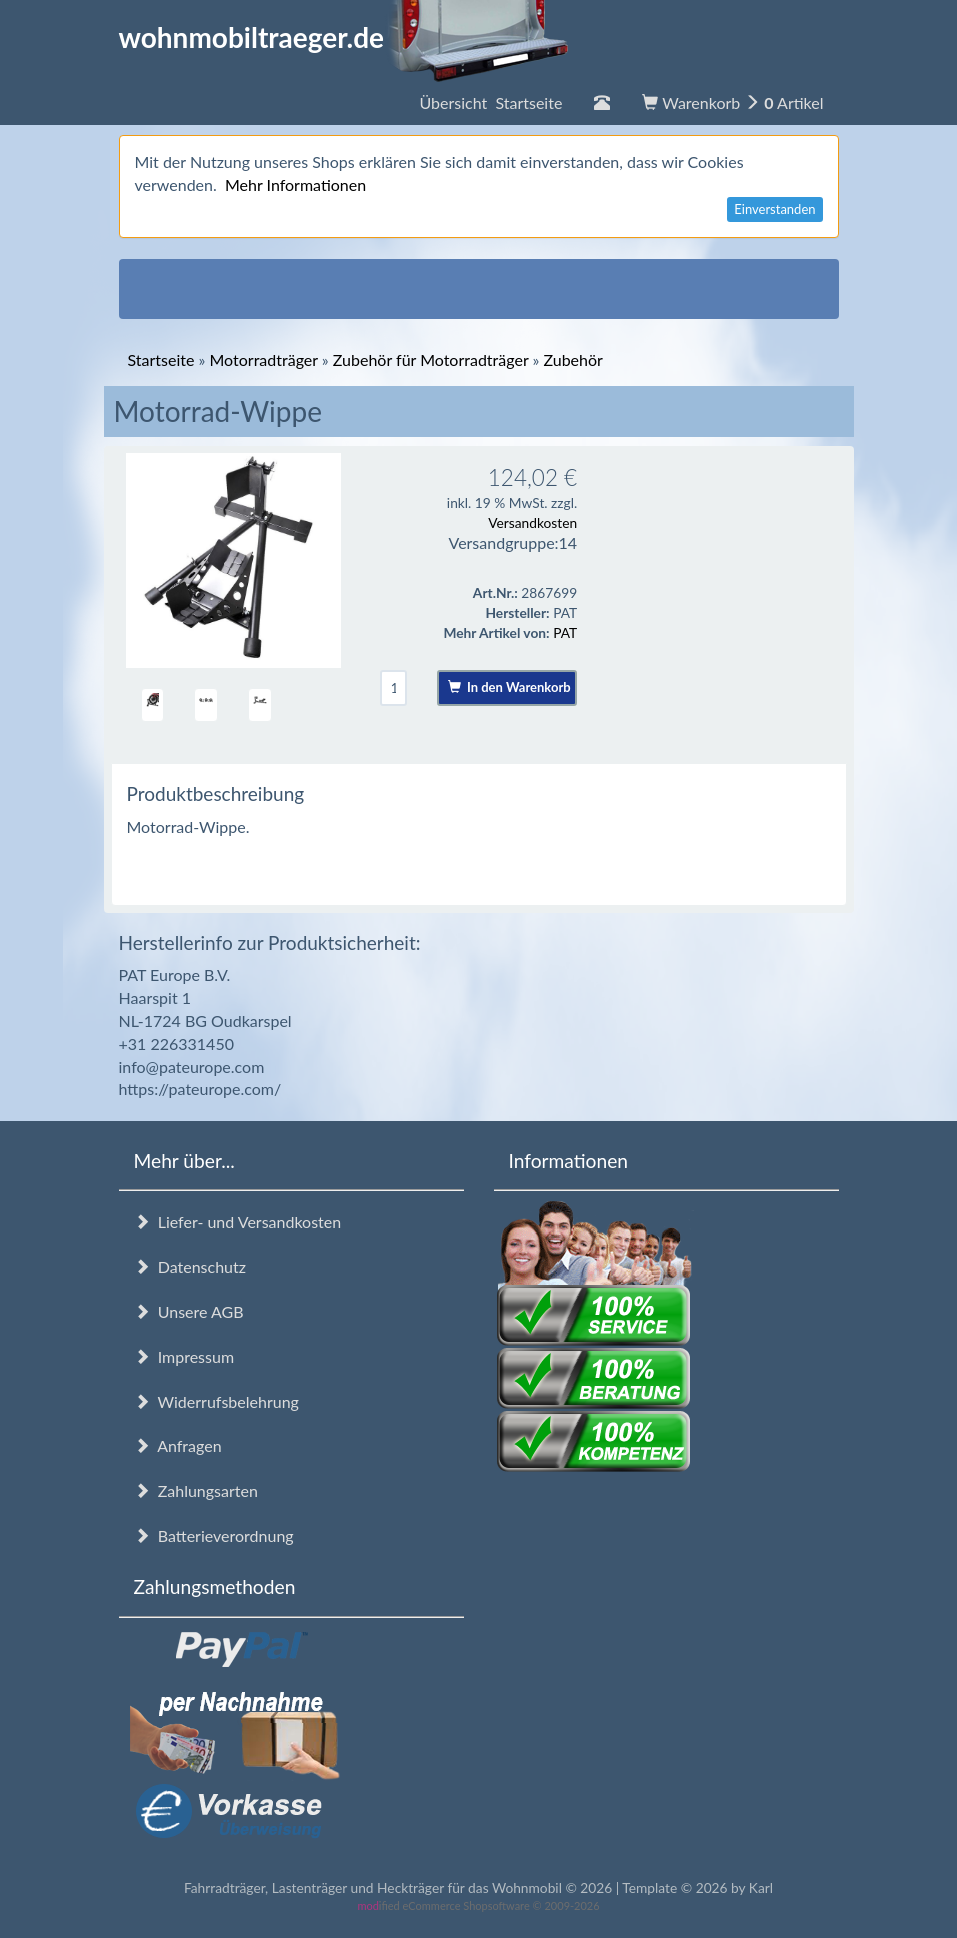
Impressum (184, 1356)
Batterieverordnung (214, 1535)
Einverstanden (774, 209)
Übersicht (490, 102)
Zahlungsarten (196, 1490)
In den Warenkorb (509, 687)
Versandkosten (532, 522)
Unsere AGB (189, 1311)
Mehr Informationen (295, 184)
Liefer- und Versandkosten (238, 1221)
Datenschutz (190, 1266)
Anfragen (178, 1445)
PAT (565, 632)
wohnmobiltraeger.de (344, 37)
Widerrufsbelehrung (216, 1401)
